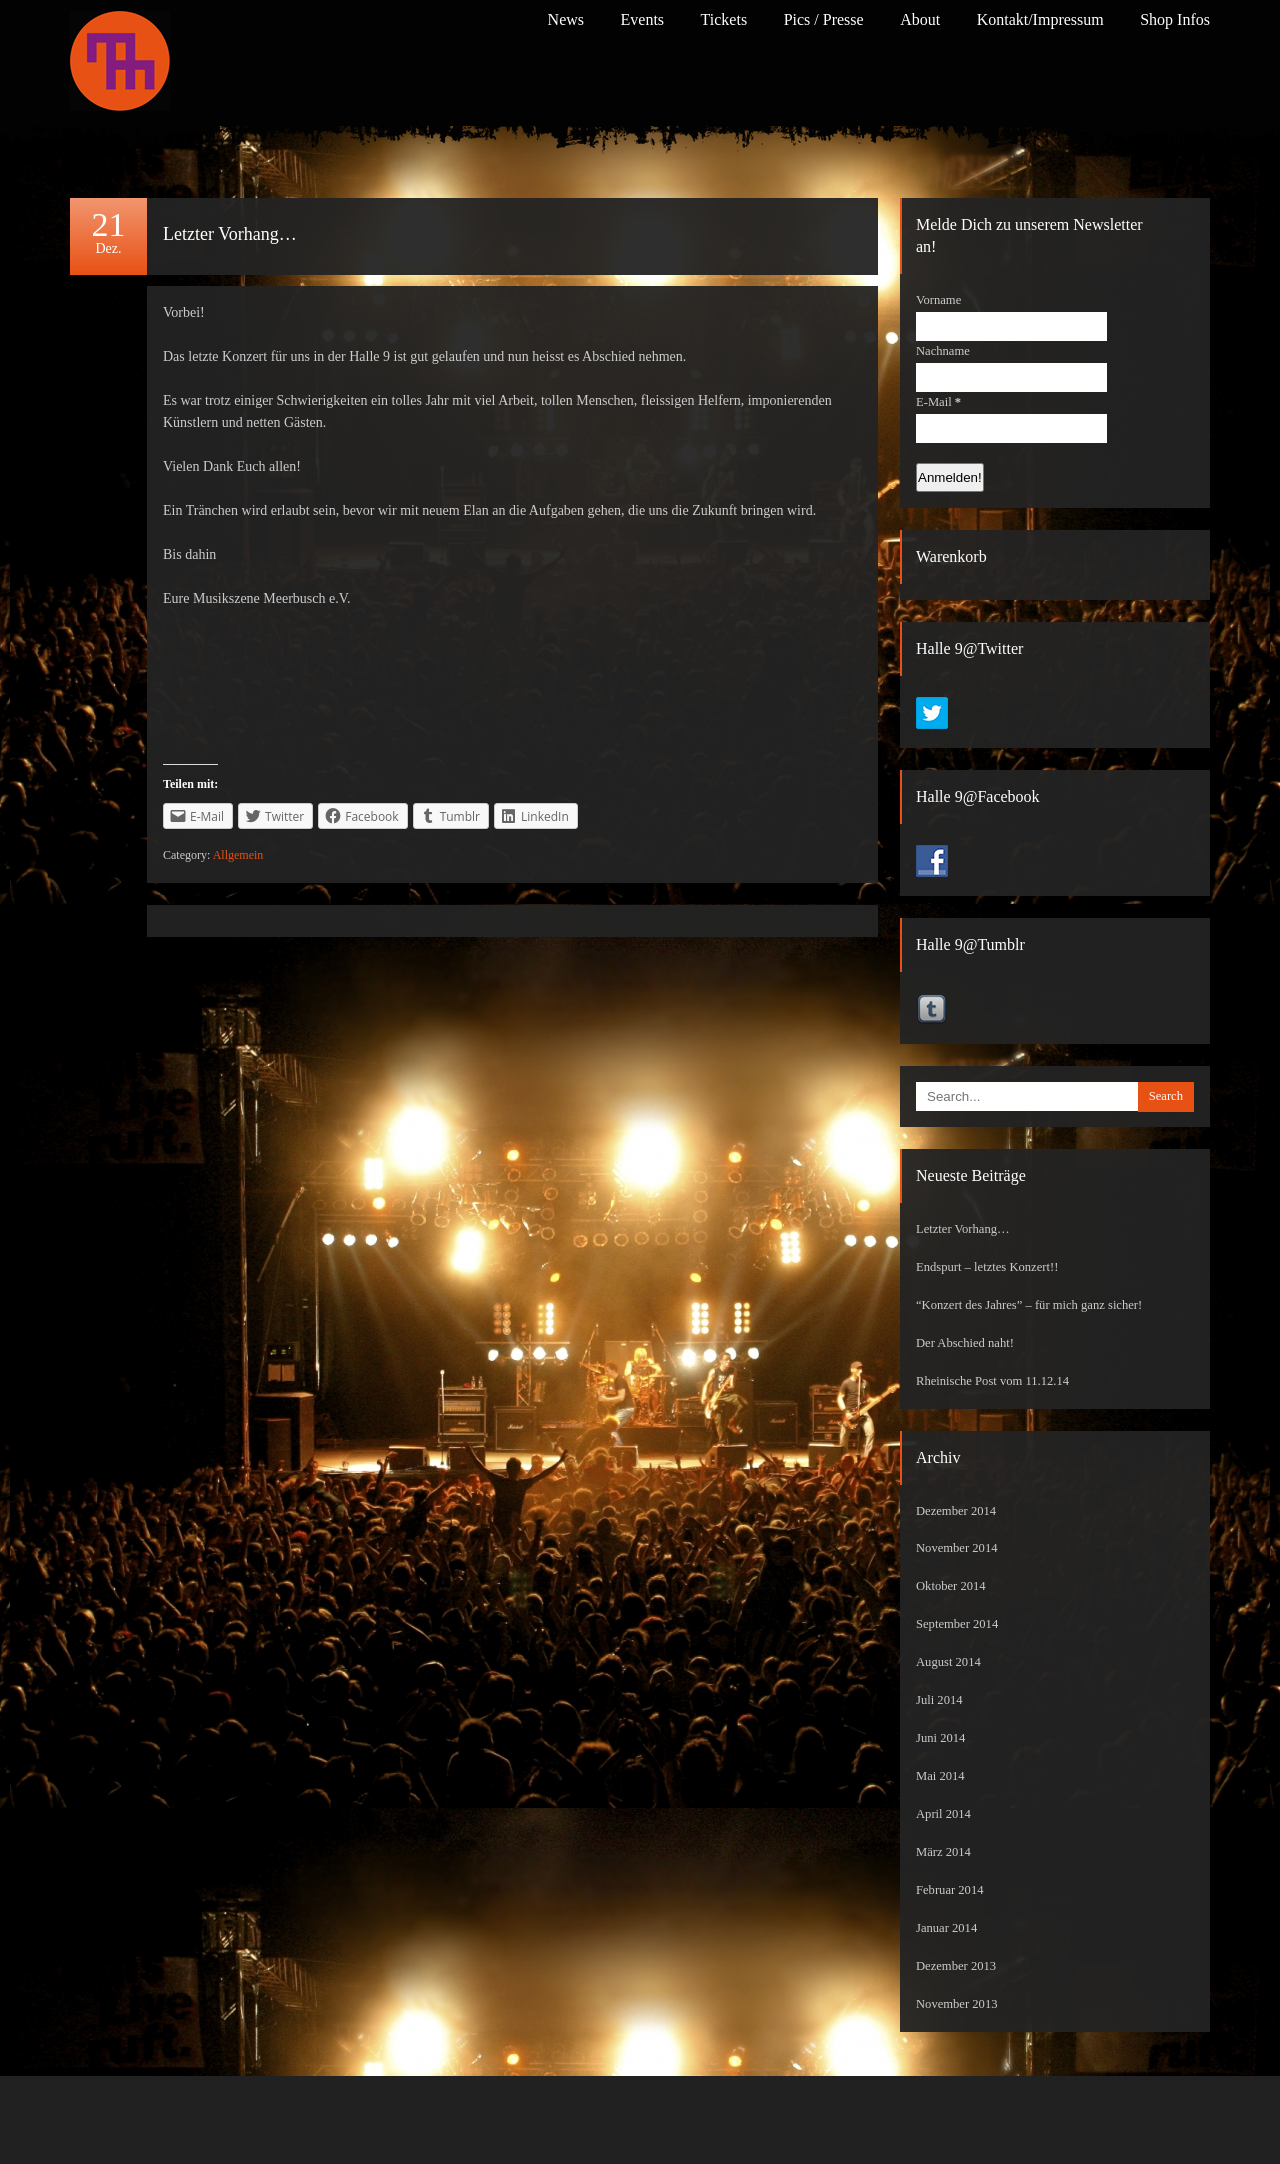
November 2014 (957, 1548)
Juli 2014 (939, 1700)
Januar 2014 (946, 1928)
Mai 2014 (940, 1776)
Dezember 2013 (956, 1966)
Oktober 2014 (951, 1586)
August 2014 (948, 1662)
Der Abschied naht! (965, 1343)
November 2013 (957, 2004)
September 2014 (957, 1624)
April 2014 (943, 1814)
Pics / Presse (824, 19)
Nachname (943, 351)
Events (643, 19)
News (566, 19)
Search (1166, 1096)
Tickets (724, 19)
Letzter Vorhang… (230, 234)
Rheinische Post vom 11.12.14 (992, 1381)
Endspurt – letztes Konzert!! (987, 1267)
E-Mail (938, 402)
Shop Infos (1175, 19)
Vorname (938, 300)
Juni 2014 (940, 1738)
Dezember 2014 (956, 1511)
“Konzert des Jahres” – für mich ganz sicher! (1029, 1305)
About (920, 19)
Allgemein (238, 855)
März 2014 (943, 1852)
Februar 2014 (950, 1890)
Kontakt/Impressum (1040, 19)
